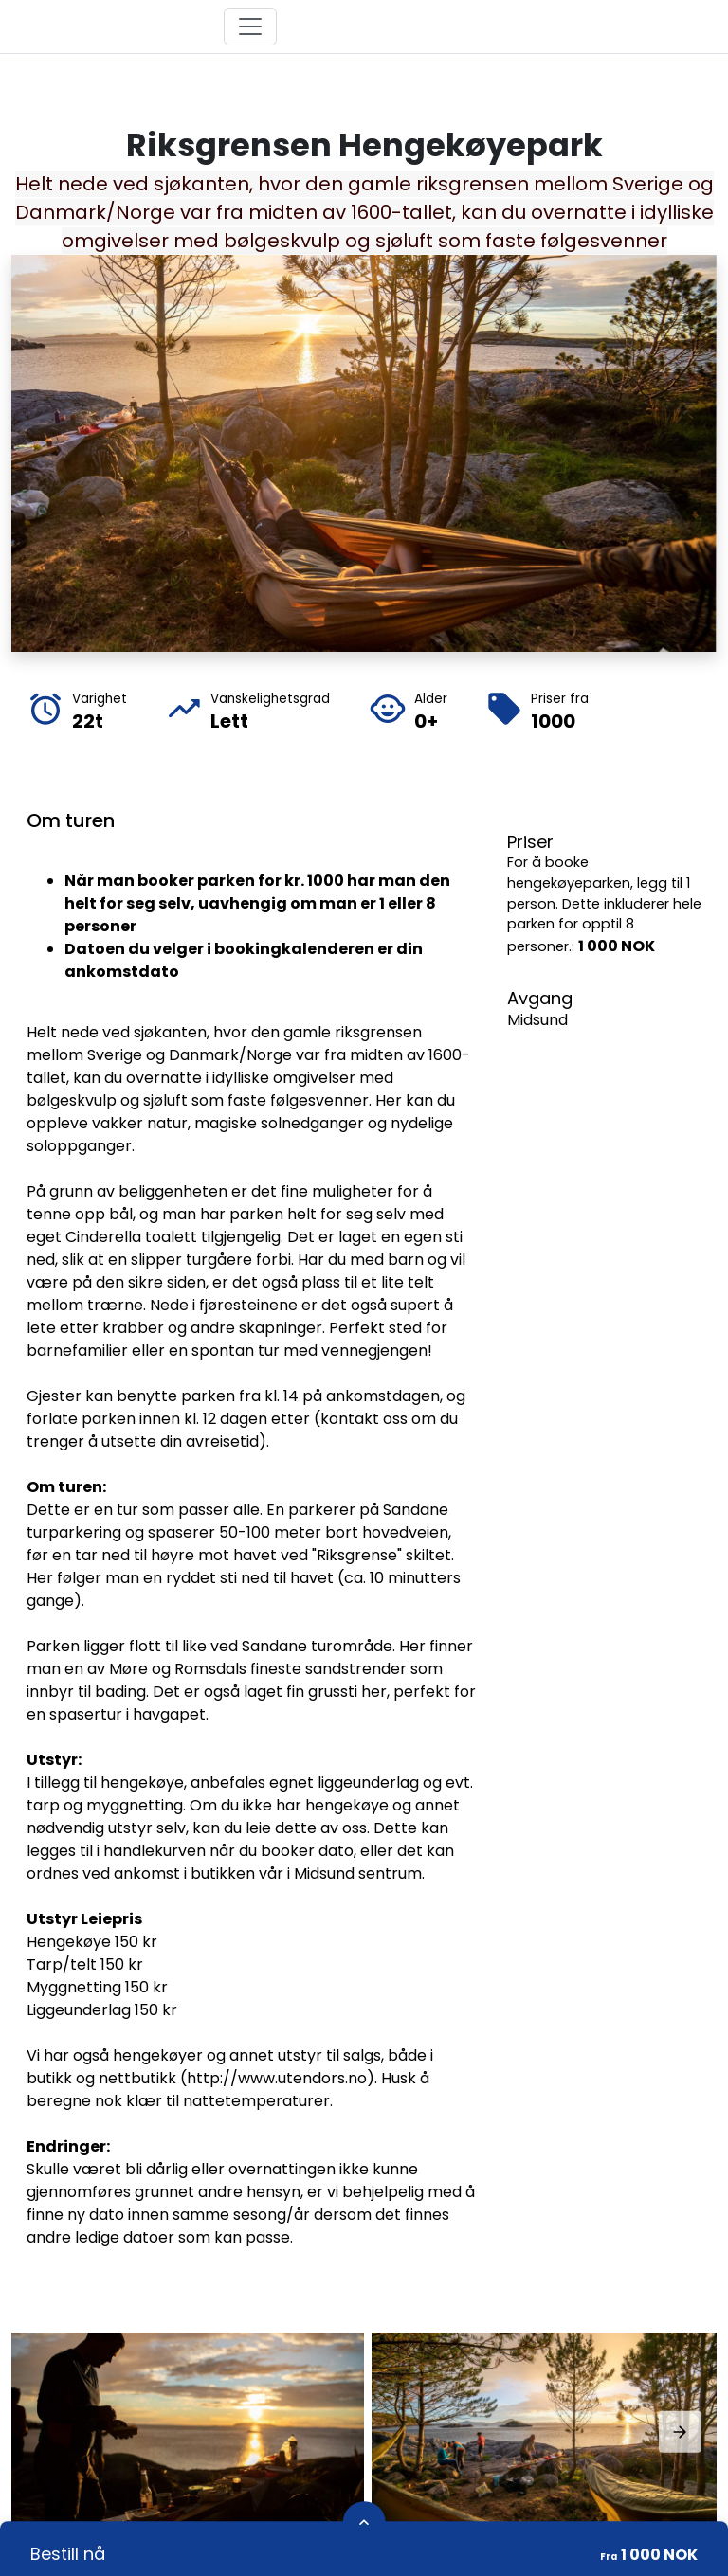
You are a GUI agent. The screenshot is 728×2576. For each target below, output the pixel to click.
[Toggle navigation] (250, 26)
